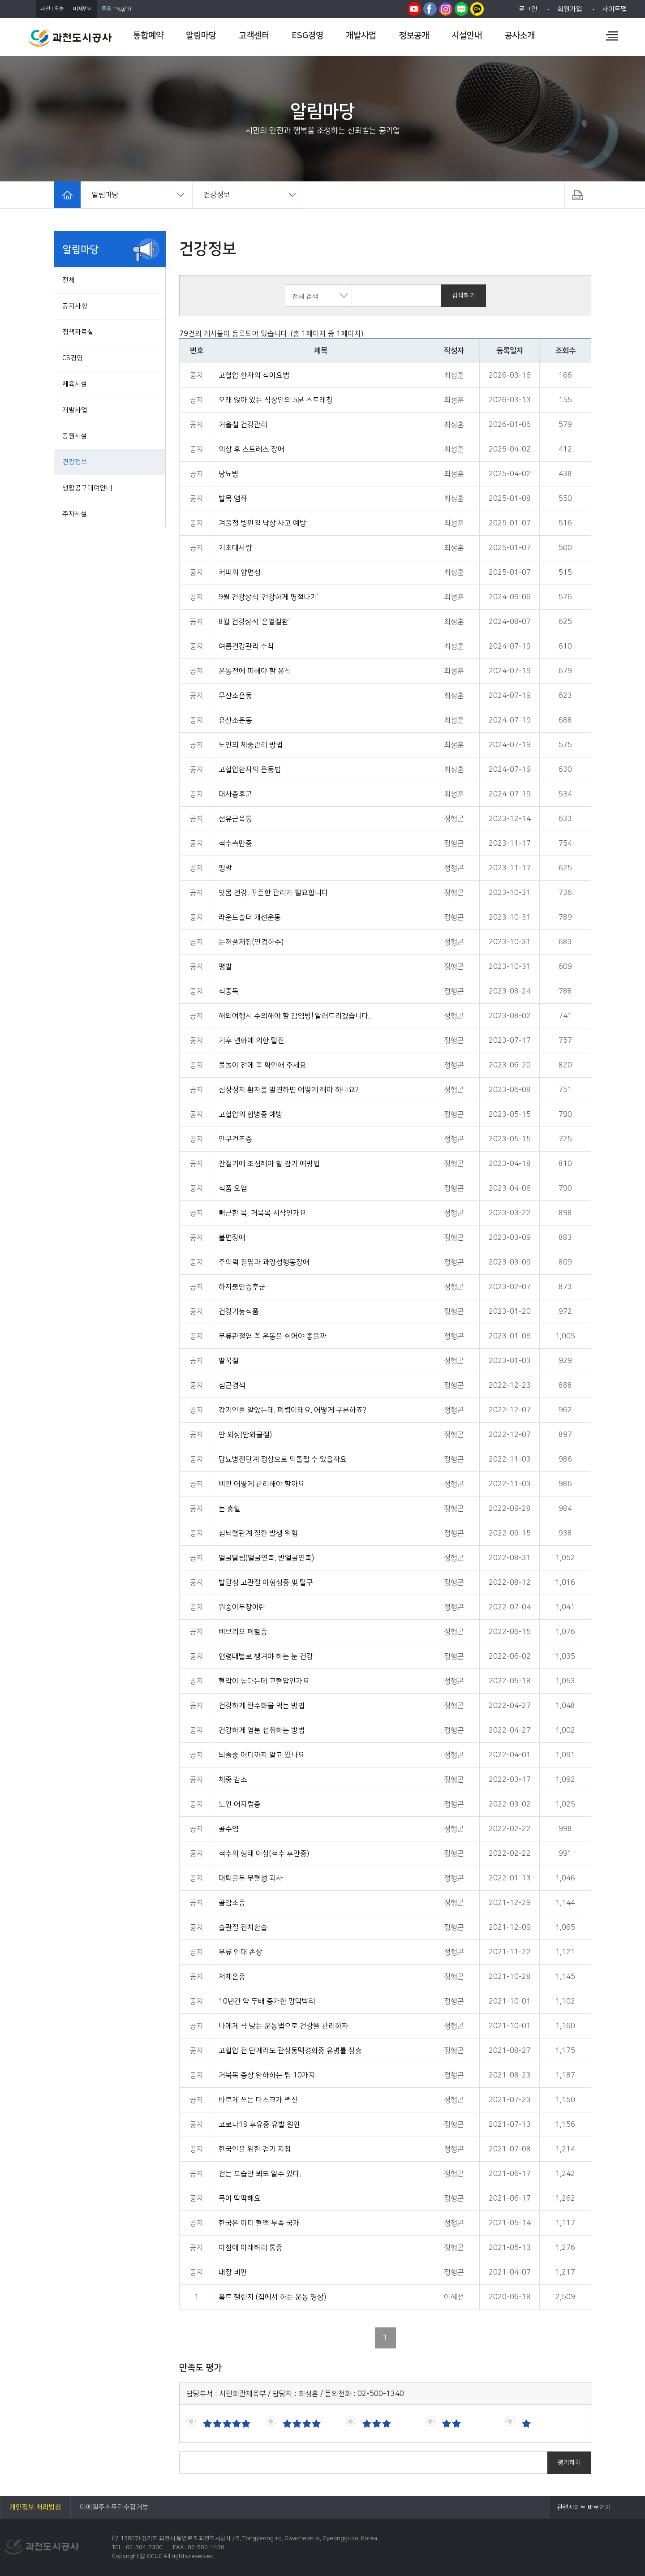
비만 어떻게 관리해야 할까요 (262, 1484)
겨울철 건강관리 (243, 425)
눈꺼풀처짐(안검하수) (251, 942)
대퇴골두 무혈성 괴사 (251, 1878)
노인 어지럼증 (240, 1804)
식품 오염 (233, 1188)
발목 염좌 (233, 499)
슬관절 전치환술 (243, 1927)
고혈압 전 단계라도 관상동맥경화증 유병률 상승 (290, 2051)
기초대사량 (235, 548)
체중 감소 (233, 1780)
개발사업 (74, 410)
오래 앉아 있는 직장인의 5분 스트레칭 (276, 400)
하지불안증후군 (242, 1287)
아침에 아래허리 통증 (251, 2248)
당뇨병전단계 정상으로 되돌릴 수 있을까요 (283, 1459)
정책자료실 (78, 332)
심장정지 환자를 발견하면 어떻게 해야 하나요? (289, 1090)
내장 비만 (233, 2272)
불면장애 (232, 1238)
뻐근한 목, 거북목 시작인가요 (262, 1213)
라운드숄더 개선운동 (250, 917)
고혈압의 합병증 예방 (251, 1114)
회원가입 (569, 9)
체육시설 (74, 384)
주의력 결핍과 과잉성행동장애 (264, 1262)
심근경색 (232, 1385)
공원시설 (74, 436)
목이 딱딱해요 (240, 2198)
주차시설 (74, 514)
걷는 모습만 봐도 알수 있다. (260, 2174)
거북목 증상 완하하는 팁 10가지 (267, 2075)
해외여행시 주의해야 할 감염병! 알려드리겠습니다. (294, 1016)
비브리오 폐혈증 (243, 1632)
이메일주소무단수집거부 (114, 2507)
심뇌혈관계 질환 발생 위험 (258, 1533)
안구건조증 (235, 1139)
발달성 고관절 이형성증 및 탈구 (266, 1582)
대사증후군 (235, 794)
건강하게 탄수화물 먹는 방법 (262, 1706)
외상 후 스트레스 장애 (251, 449)
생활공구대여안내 (87, 488)
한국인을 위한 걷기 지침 (255, 2149)
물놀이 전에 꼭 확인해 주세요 (262, 1065)
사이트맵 (614, 9)
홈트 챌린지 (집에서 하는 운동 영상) (272, 2297)
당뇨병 (229, 474)
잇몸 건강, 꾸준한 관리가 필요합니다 (273, 893)
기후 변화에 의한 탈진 (251, 1040)
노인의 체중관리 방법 (251, 745)
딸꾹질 (229, 1361)
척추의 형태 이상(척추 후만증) (264, 1853)
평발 (225, 868)
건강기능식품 (239, 1311)
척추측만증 (235, 843)
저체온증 (232, 1977)
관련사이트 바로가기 (584, 2507)
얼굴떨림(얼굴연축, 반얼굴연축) (266, 1558)
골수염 (229, 1829)
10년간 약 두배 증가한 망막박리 (267, 2001)
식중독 (229, 991)
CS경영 (72, 358)
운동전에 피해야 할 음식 (255, 671)
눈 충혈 (230, 1509)
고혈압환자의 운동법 (250, 769)
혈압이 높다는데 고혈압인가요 (264, 1681)
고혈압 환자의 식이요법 (254, 375)
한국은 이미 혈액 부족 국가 (259, 2223)
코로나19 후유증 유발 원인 (259, 2124)
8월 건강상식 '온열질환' (254, 622)
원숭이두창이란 (242, 1607)
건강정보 (74, 462)
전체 (68, 280)
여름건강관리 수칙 (246, 646)
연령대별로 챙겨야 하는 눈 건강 (266, 1656)
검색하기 (463, 295)
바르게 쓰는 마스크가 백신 (258, 2100)
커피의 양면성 (240, 572)
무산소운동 (235, 696)
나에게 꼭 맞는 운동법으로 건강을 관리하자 (283, 2026)
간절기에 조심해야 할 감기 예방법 (269, 1164)
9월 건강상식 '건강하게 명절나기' (268, 597)
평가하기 (569, 2462)
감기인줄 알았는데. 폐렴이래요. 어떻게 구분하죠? (292, 1410)
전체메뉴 (612, 36)
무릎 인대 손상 (240, 1952)
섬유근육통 (235, 819)
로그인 (528, 9)
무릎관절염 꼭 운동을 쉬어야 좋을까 (273, 1336)
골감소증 (232, 1903)
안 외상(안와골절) (245, 1435)
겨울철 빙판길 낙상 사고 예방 (262, 523)
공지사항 (74, 306)
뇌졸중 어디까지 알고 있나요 (262, 1755)
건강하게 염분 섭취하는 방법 (262, 1730)
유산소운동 (235, 720)
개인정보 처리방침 (35, 2507)
